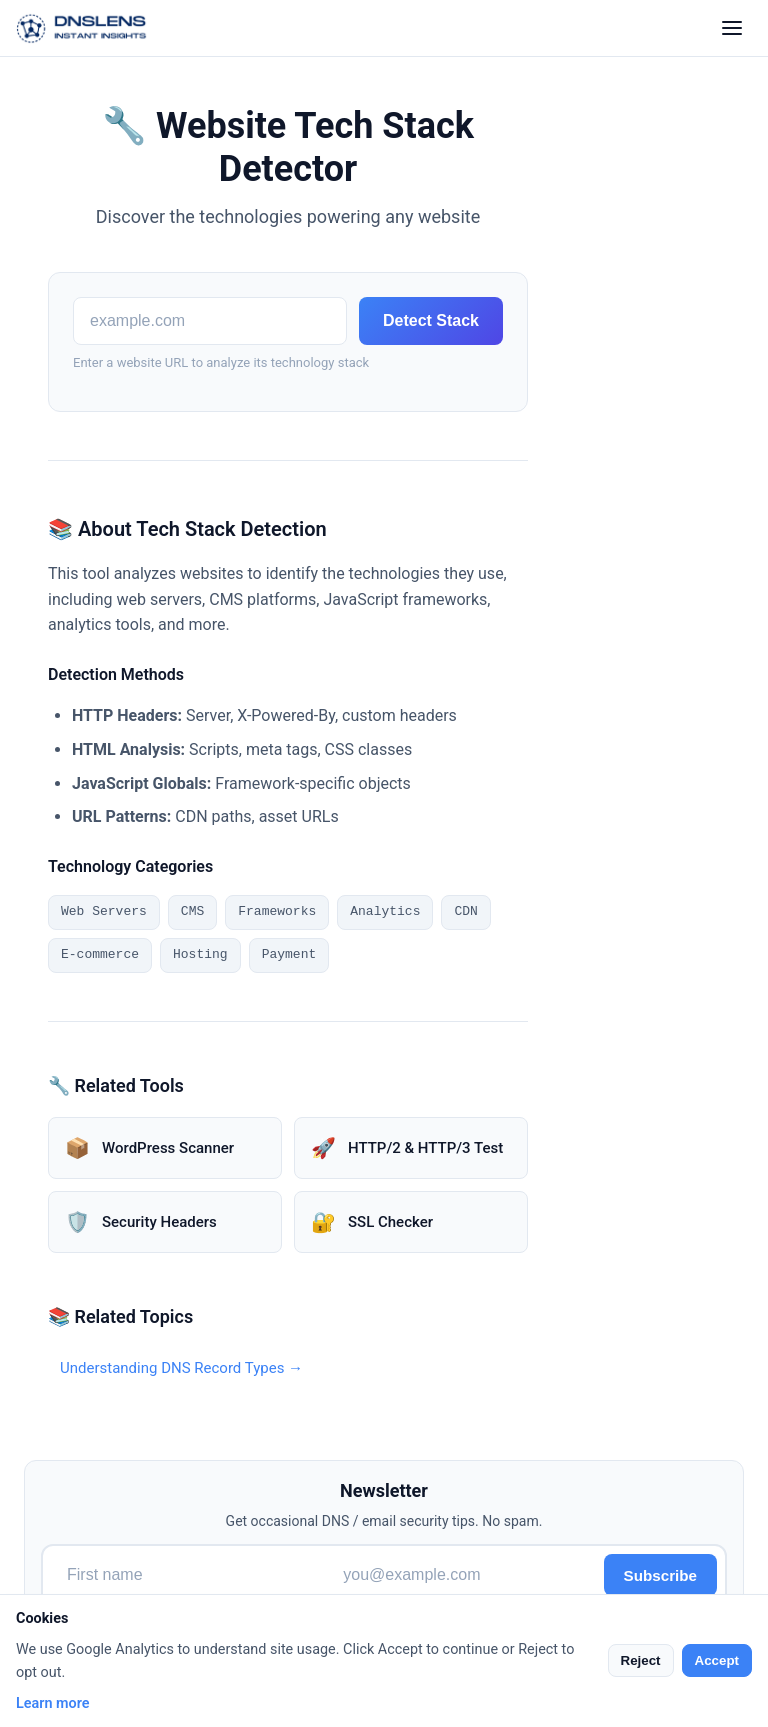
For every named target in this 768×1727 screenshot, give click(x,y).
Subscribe (660, 1575)
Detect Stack (431, 320)
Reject (641, 1660)
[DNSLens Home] (82, 28)
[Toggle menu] (732, 28)
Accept (717, 1660)
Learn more (52, 1703)
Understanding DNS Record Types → (181, 1368)
